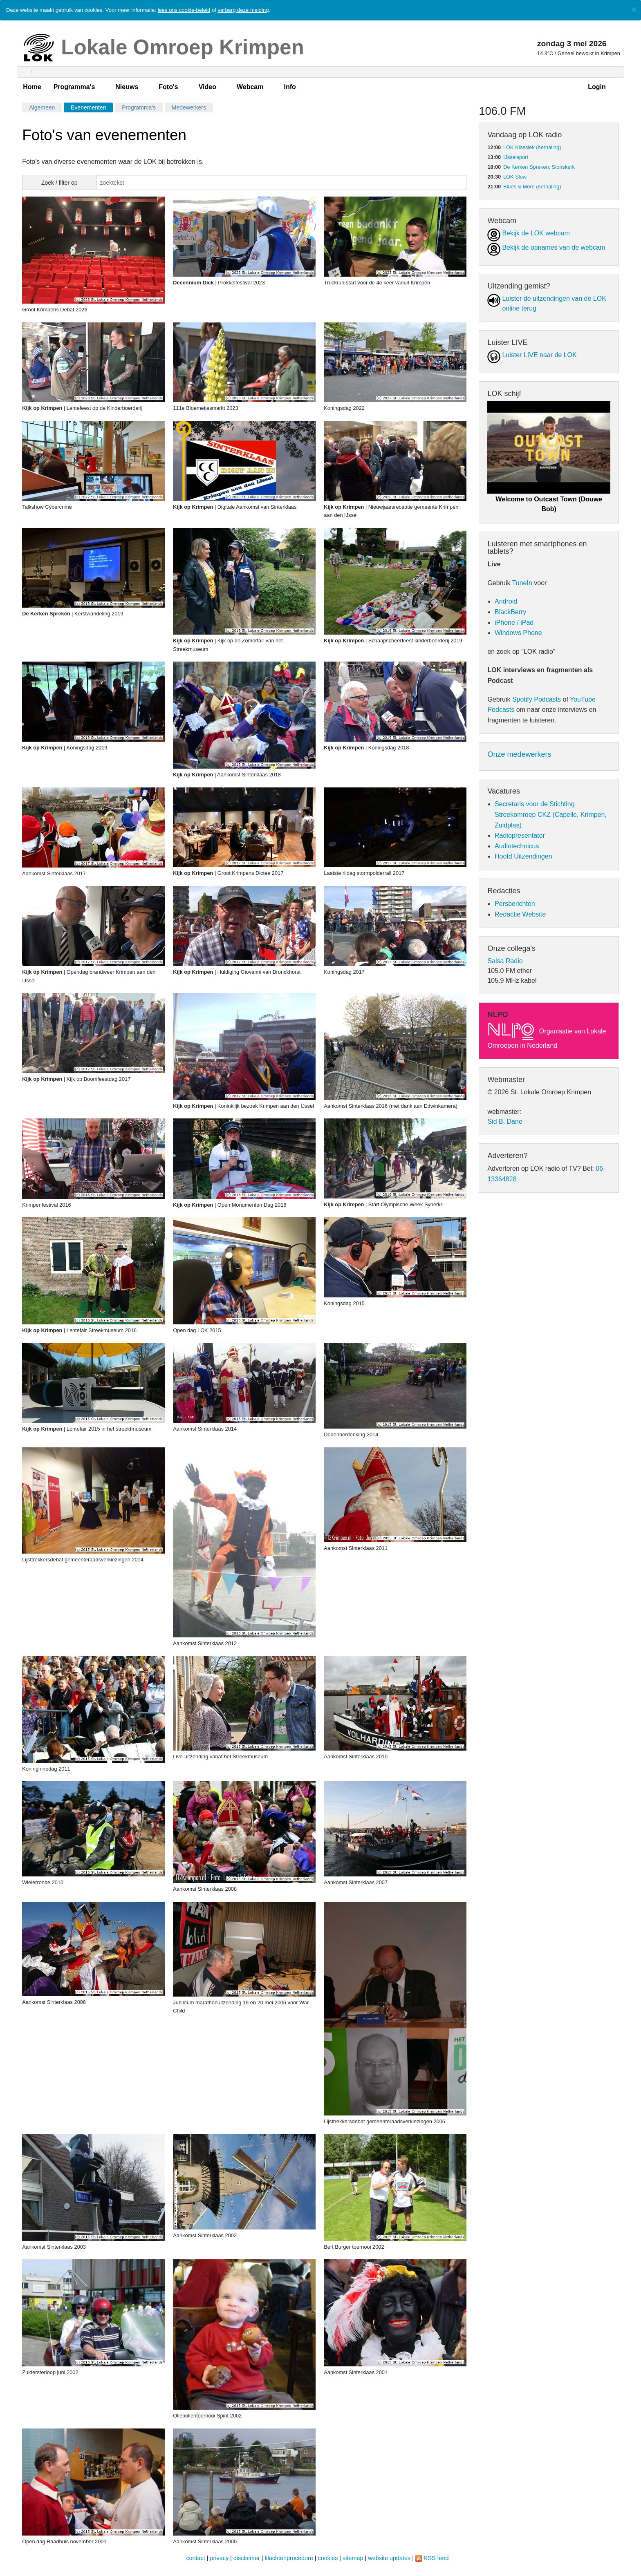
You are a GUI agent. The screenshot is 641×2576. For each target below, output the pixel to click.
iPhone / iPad (514, 622)
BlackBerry (510, 611)
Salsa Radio (504, 960)
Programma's (74, 86)
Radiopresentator (520, 835)
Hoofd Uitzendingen (523, 856)
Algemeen (42, 107)
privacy (219, 2558)
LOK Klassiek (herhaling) (532, 147)
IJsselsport (515, 157)
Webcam (250, 86)
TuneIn (522, 582)
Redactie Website (520, 914)
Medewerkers (189, 107)
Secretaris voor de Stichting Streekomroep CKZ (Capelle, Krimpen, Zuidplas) (551, 814)
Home (32, 86)
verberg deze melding (243, 10)
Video (207, 86)
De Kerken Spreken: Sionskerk (539, 167)
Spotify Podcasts (536, 699)
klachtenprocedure (288, 2558)
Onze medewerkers (519, 754)
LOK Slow (515, 177)
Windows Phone (518, 632)
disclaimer (246, 2558)
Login (597, 86)
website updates (389, 2558)
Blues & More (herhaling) (532, 186)
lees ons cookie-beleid (184, 10)
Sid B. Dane (504, 1121)
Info (290, 86)
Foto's (168, 86)
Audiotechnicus (517, 846)
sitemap (353, 2558)
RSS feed (436, 2558)
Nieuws (126, 86)
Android (506, 601)
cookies (328, 2558)
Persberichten (515, 903)
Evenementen (88, 107)
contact (195, 2558)
